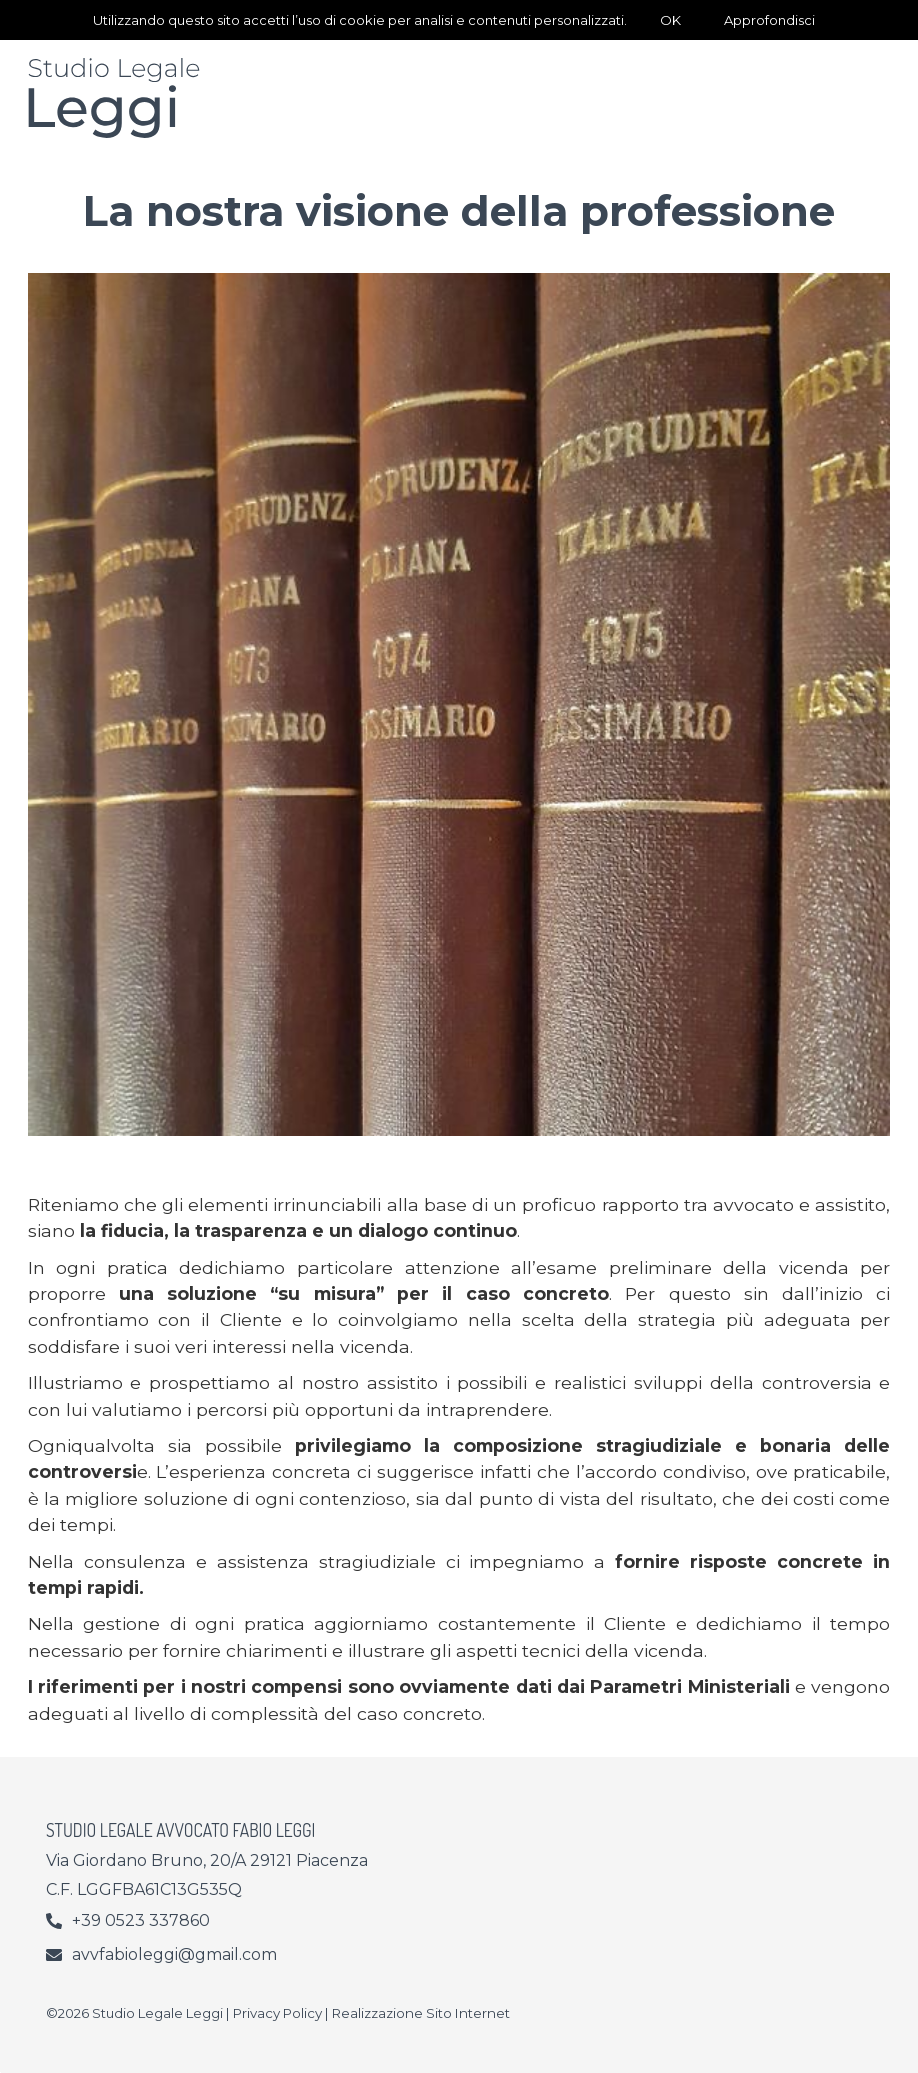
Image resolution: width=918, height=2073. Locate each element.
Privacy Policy (277, 2013)
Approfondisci (769, 20)
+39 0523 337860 (141, 1920)
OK (670, 20)
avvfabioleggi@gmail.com (174, 1954)
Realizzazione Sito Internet (421, 2013)
